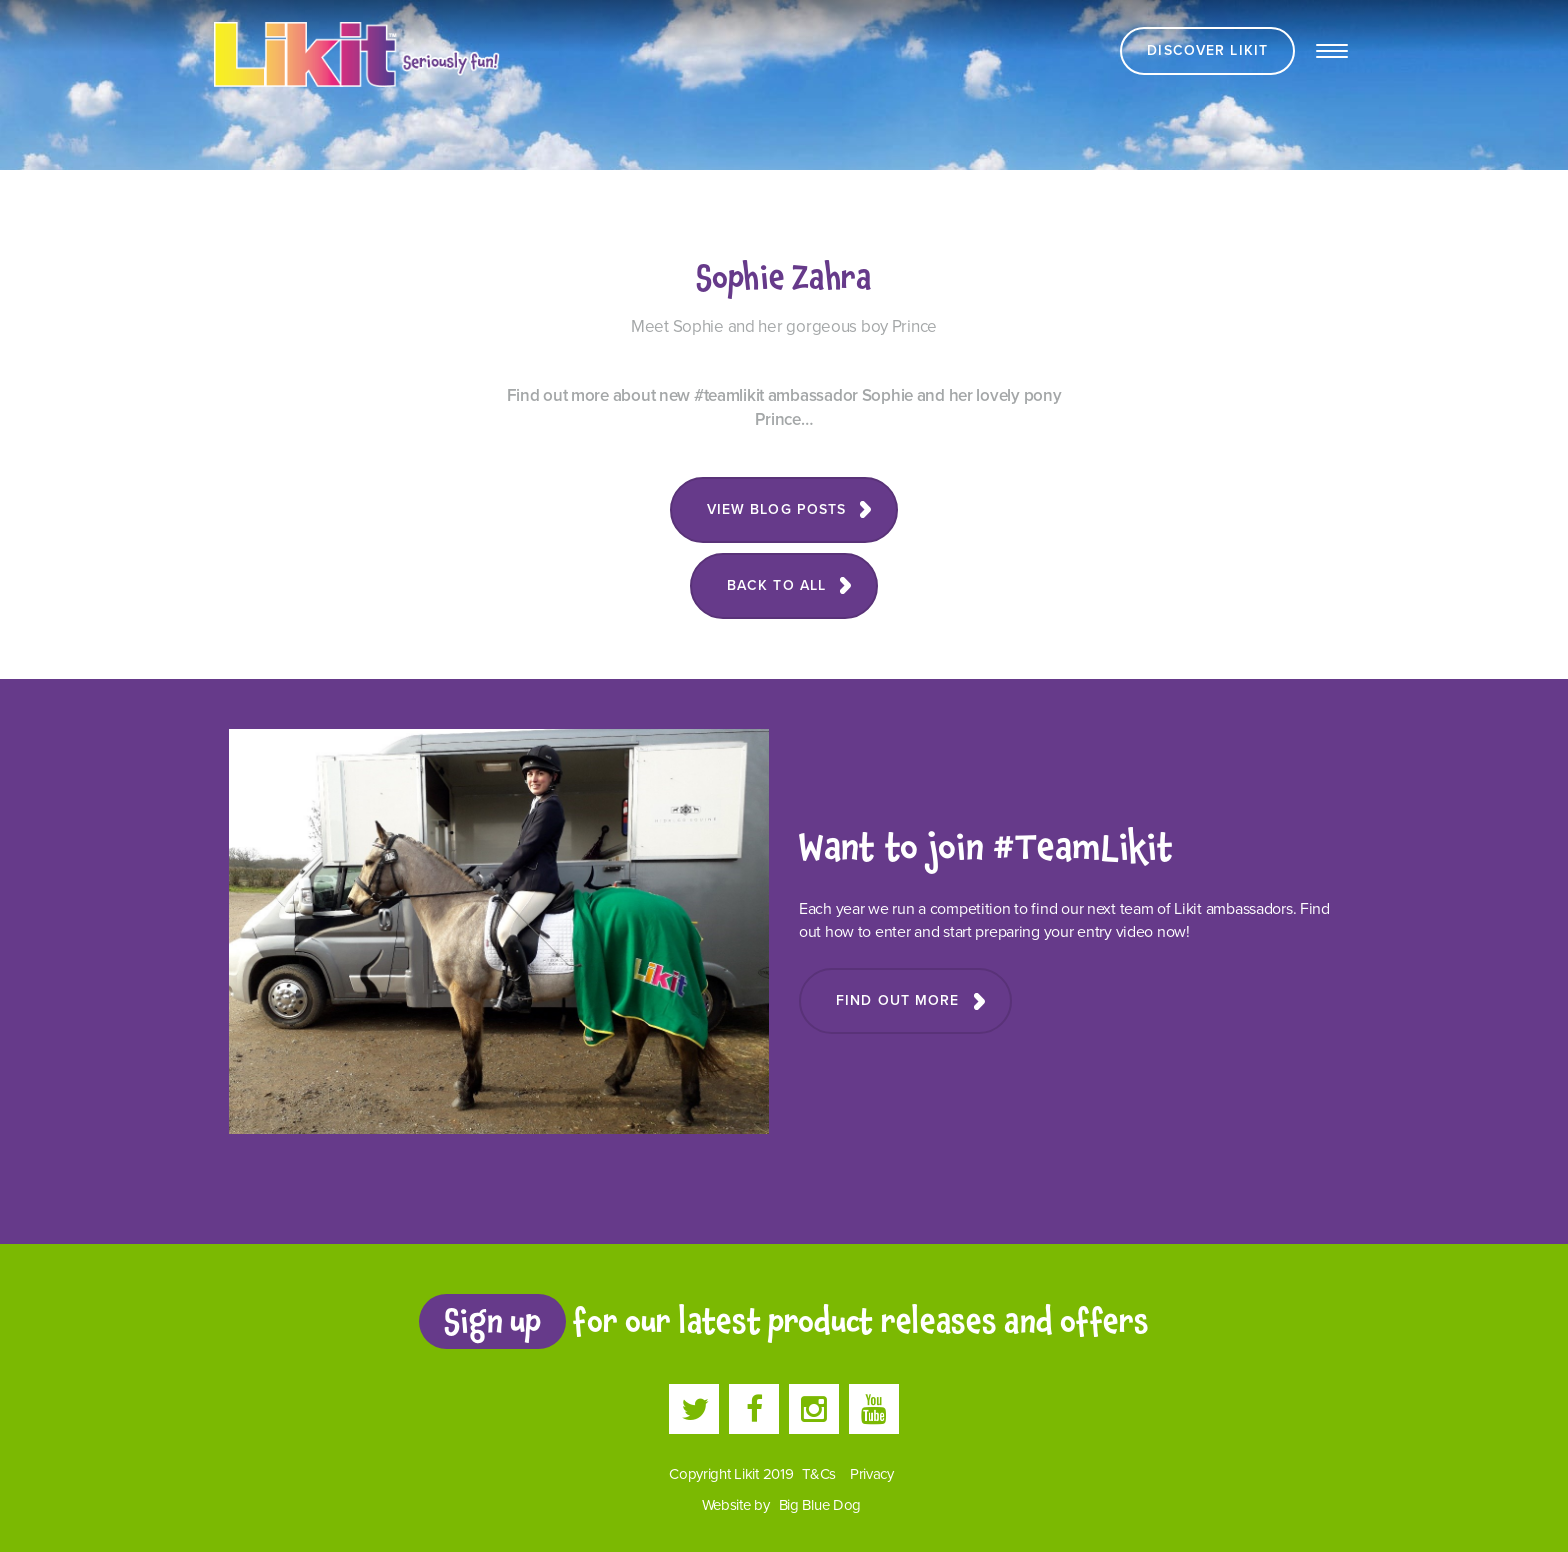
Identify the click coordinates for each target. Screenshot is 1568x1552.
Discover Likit (1207, 50)
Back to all (776, 585)
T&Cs (819, 1474)
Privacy (872, 1474)
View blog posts (777, 509)
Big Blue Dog (820, 1505)
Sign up (492, 1321)
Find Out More (898, 1000)
